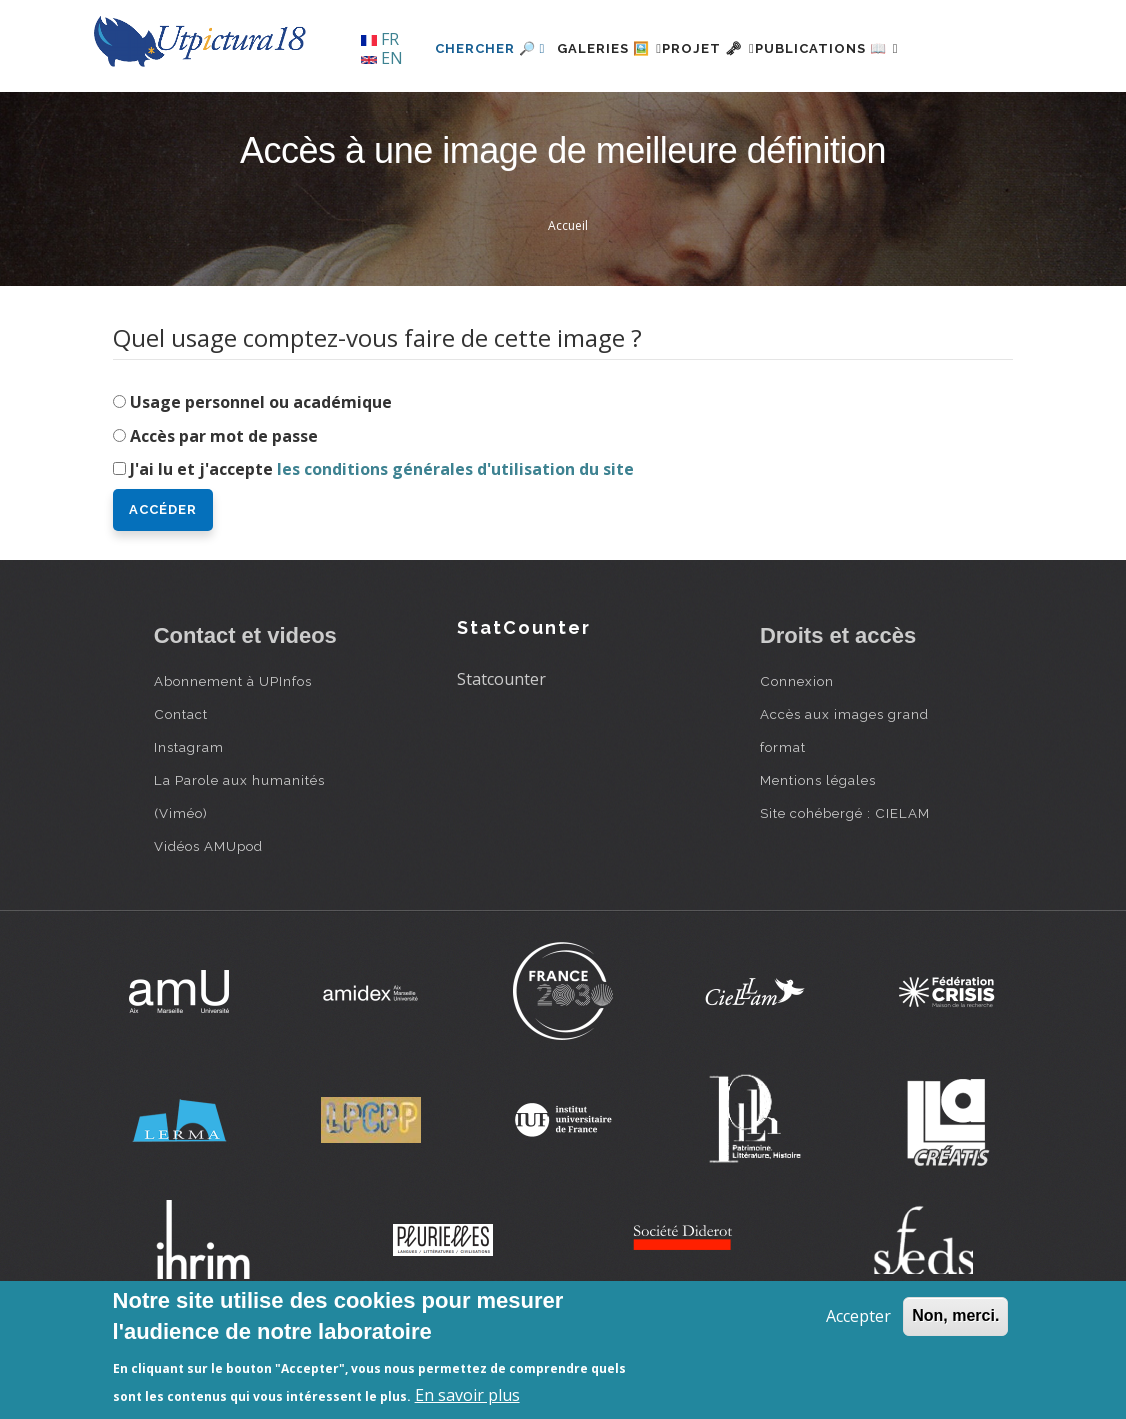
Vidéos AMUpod (208, 915)
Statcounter (501, 747)
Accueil (568, 294)
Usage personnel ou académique (261, 470)
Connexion (797, 750)
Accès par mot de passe (224, 504)
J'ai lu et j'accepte (382, 538)
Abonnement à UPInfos (233, 750)
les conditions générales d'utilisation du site (455, 538)
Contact (181, 783)
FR (380, 39)
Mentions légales (818, 849)
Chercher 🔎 (428, 116)
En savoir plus (467, 1395)
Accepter (858, 1316)
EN (382, 58)
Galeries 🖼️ (559, 116)
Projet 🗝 (682, 116)
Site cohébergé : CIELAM (845, 882)
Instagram (189, 816)
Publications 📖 (825, 116)
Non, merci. (955, 1315)
